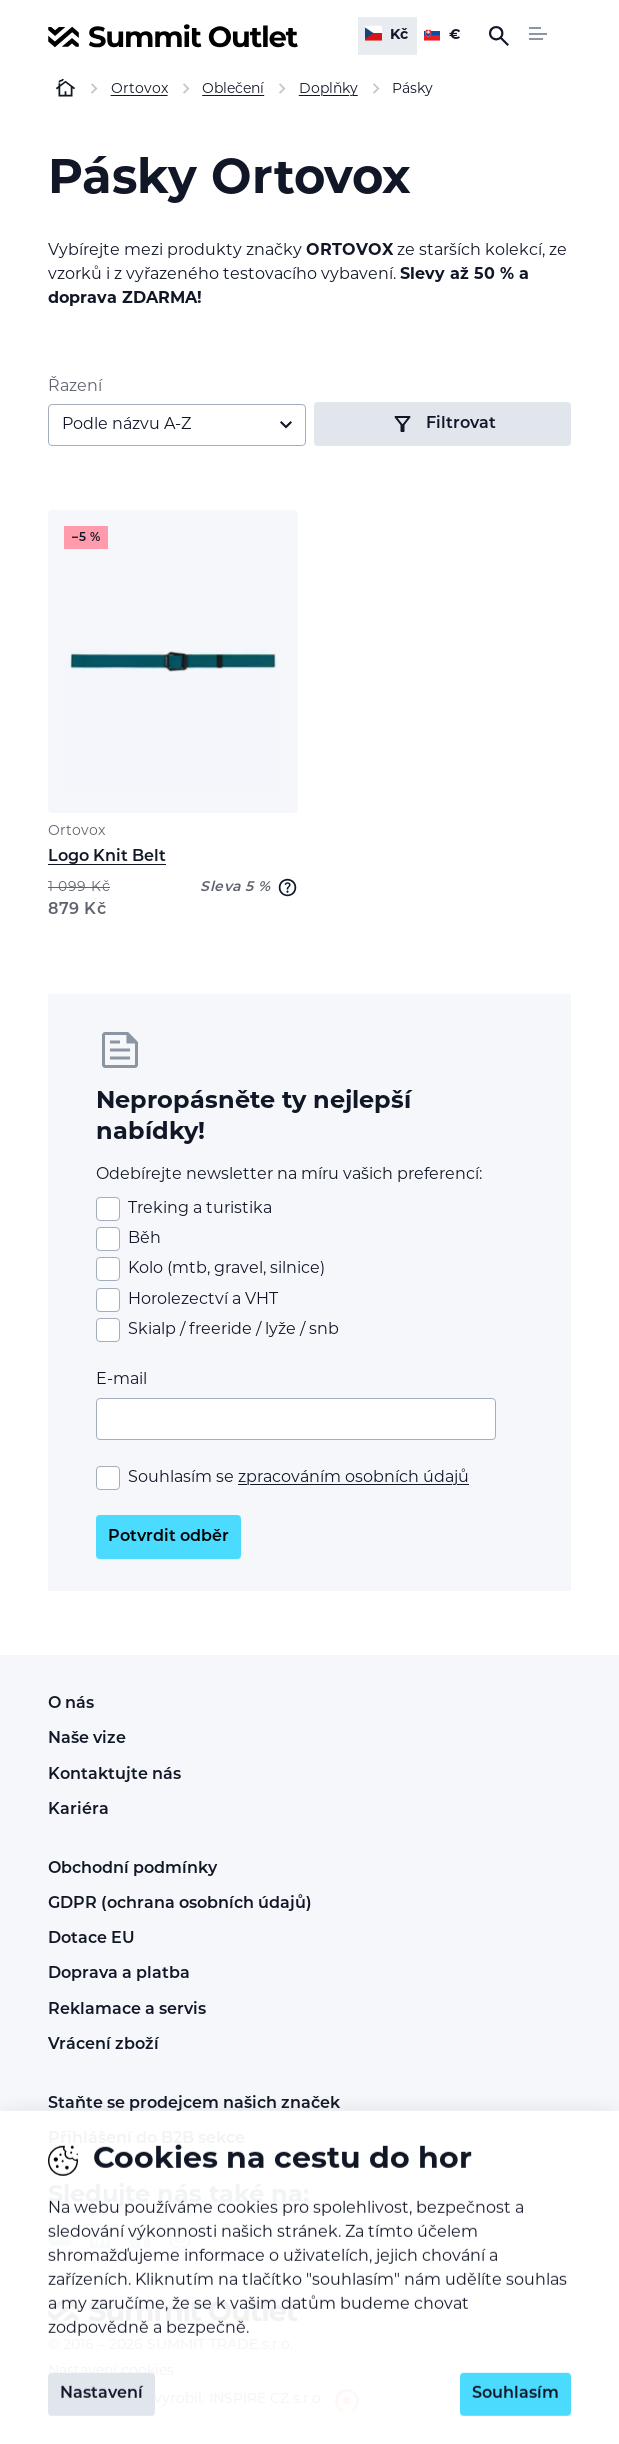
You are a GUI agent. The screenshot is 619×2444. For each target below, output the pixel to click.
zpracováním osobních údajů (353, 1478)
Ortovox (76, 831)
